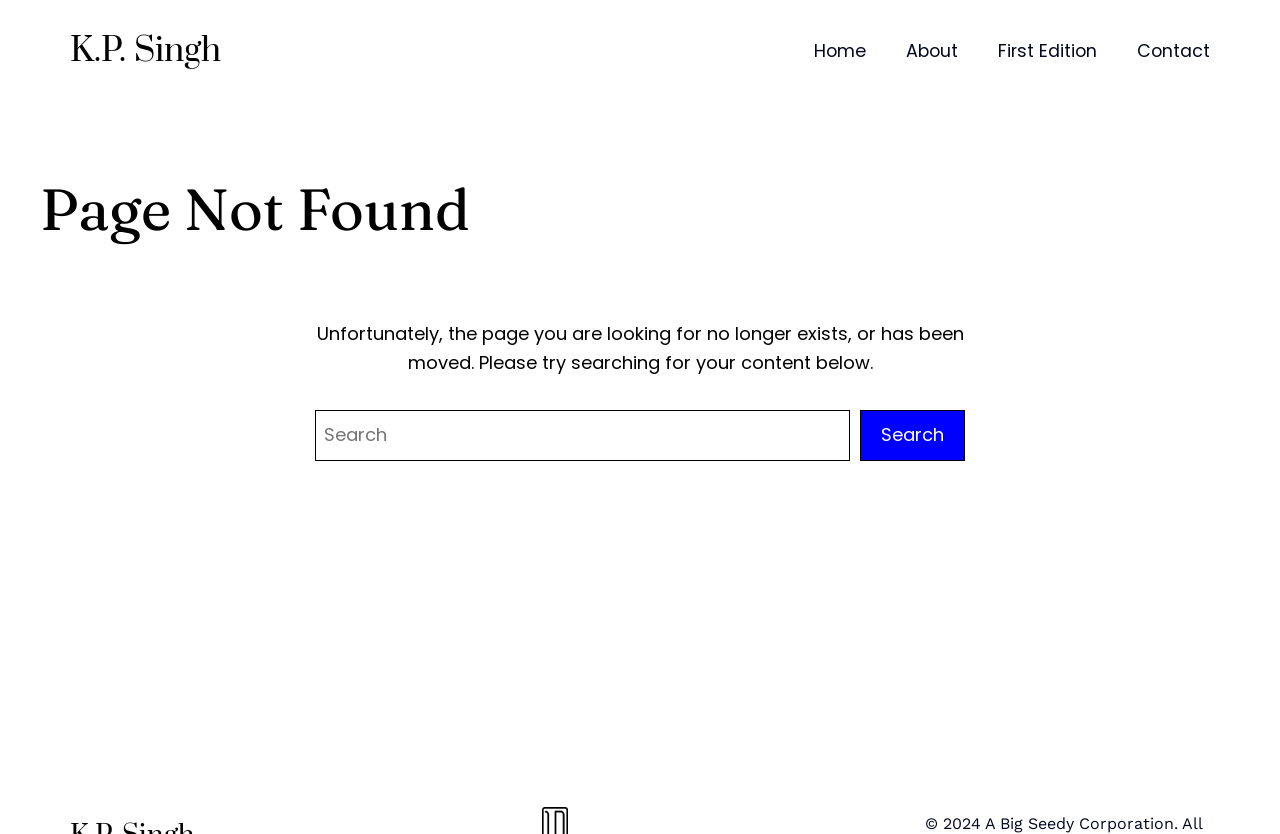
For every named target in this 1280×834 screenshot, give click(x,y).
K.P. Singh (145, 51)
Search (912, 434)
